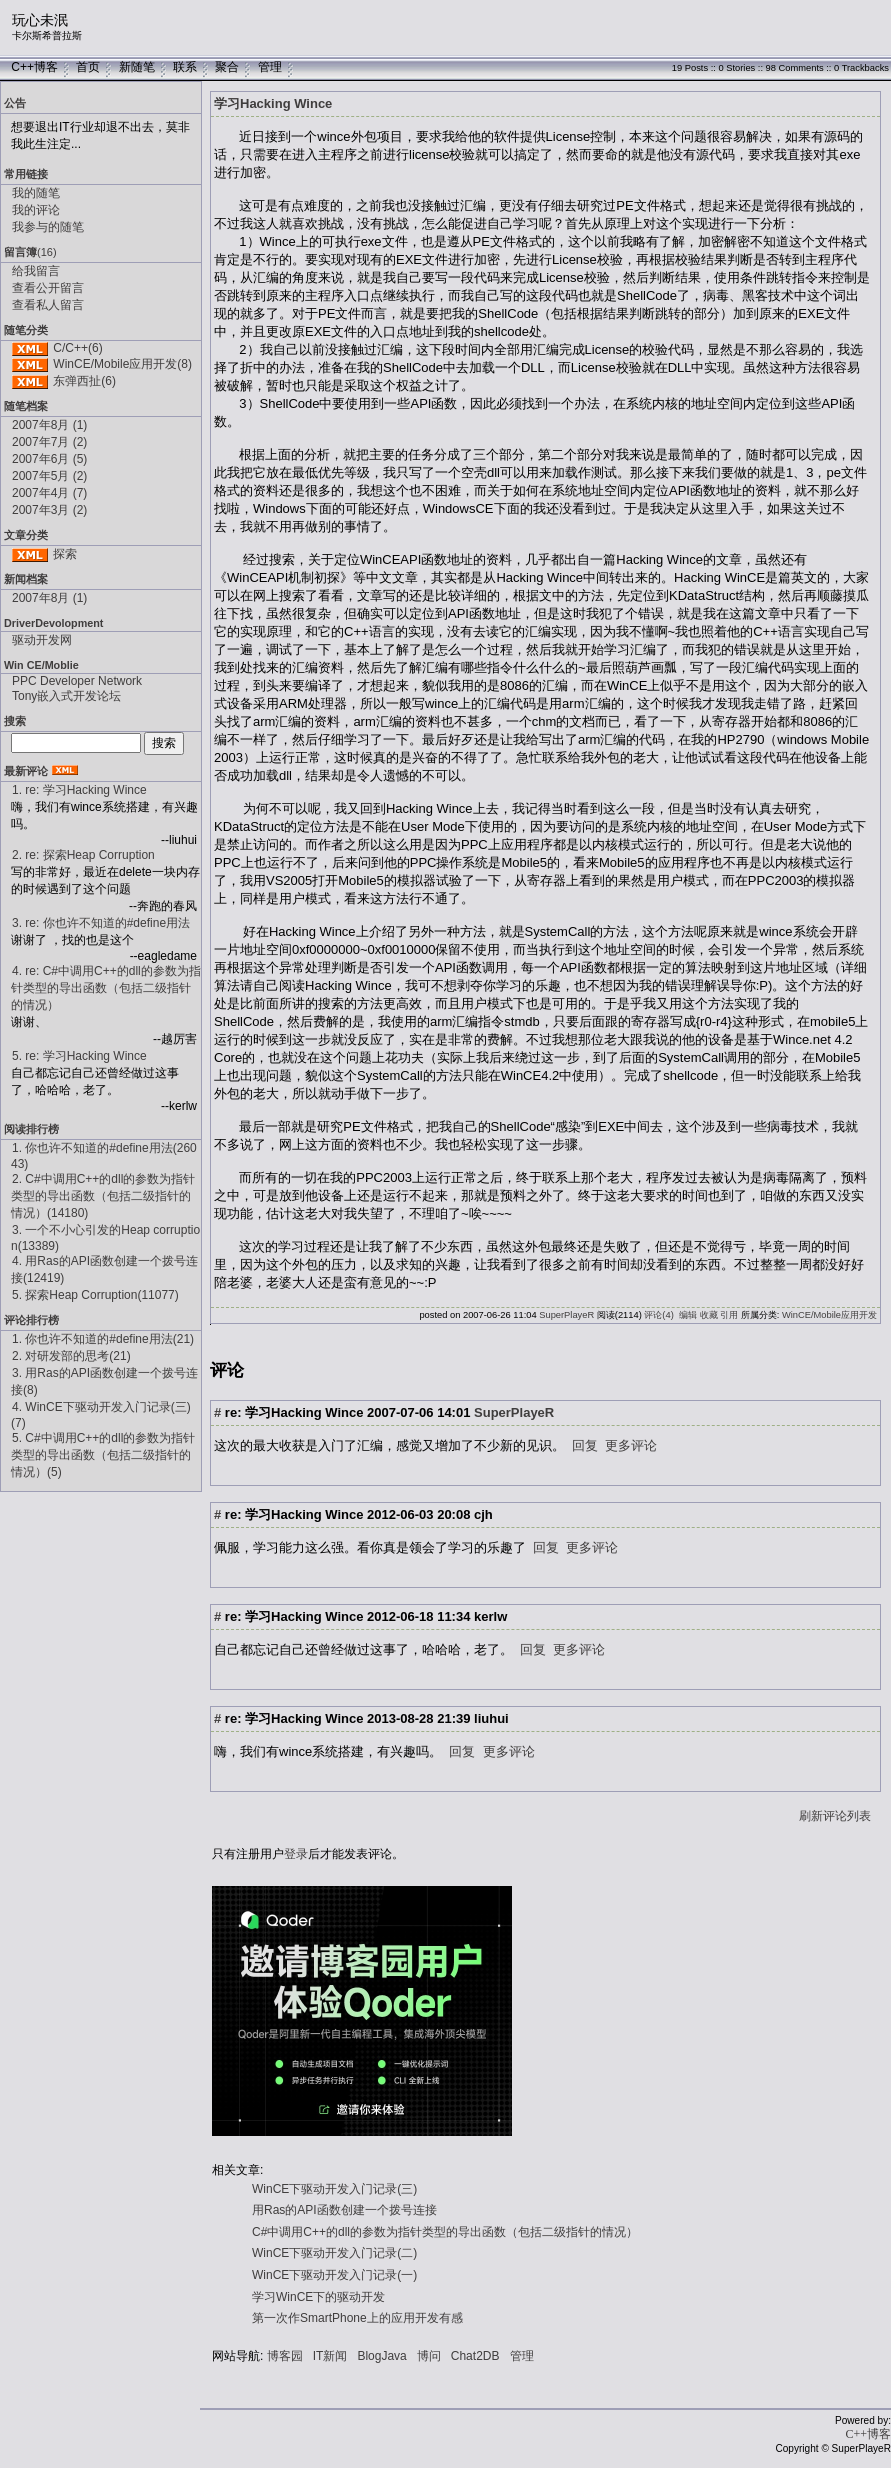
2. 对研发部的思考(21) (71, 1356)
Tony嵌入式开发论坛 (66, 696)
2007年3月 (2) (49, 510)
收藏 (709, 1315)
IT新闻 (330, 2356)
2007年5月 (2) (49, 476)
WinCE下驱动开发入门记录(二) (334, 2253)
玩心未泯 (40, 20)
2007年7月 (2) (49, 442)
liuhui (491, 1718)
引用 (729, 1315)
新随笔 (137, 67)
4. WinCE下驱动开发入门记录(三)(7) (101, 1415)
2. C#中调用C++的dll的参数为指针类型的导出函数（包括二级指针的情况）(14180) (103, 1196)
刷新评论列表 (835, 1816)
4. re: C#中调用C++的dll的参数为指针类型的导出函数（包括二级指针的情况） (106, 988)
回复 (585, 1445)
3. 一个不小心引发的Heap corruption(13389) (105, 1238)
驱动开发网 (42, 640)
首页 (88, 67)
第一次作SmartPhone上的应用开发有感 (357, 2318)
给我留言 (36, 271)
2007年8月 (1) (49, 425)
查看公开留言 (48, 288)
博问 (429, 2356)
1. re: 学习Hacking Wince (79, 790)
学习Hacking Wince (273, 103)
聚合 (227, 67)
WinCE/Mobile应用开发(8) (122, 364)
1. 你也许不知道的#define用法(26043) (104, 1156)
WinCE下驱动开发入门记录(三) (334, 2189)
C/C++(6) (77, 348)
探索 (65, 554)
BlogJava (381, 2356)
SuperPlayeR (566, 1315)
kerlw (490, 1616)
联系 (185, 67)
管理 (270, 67)
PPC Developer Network (77, 681)
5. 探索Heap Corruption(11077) (95, 1295)
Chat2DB (475, 2356)
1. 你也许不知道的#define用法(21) (103, 1339)
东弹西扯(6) (84, 381)
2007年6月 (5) (49, 459)
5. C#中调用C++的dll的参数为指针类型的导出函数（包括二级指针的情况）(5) (103, 1455)
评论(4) (658, 1315)
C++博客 (34, 67)
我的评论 (36, 210)
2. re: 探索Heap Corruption (83, 855)
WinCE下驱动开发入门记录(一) (334, 2275)
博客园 (285, 2356)
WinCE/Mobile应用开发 (829, 1315)
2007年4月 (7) (49, 493)
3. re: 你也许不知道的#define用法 (101, 923)
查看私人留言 (48, 305)
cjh (483, 1514)
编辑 (688, 1315)
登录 (296, 1854)
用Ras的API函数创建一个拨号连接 (344, 2210)
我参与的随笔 (48, 227)
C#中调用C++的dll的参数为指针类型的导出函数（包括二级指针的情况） (445, 2232)
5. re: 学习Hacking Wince (79, 1056)
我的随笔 (36, 193)
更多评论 (631, 1445)
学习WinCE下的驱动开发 (318, 2297)
